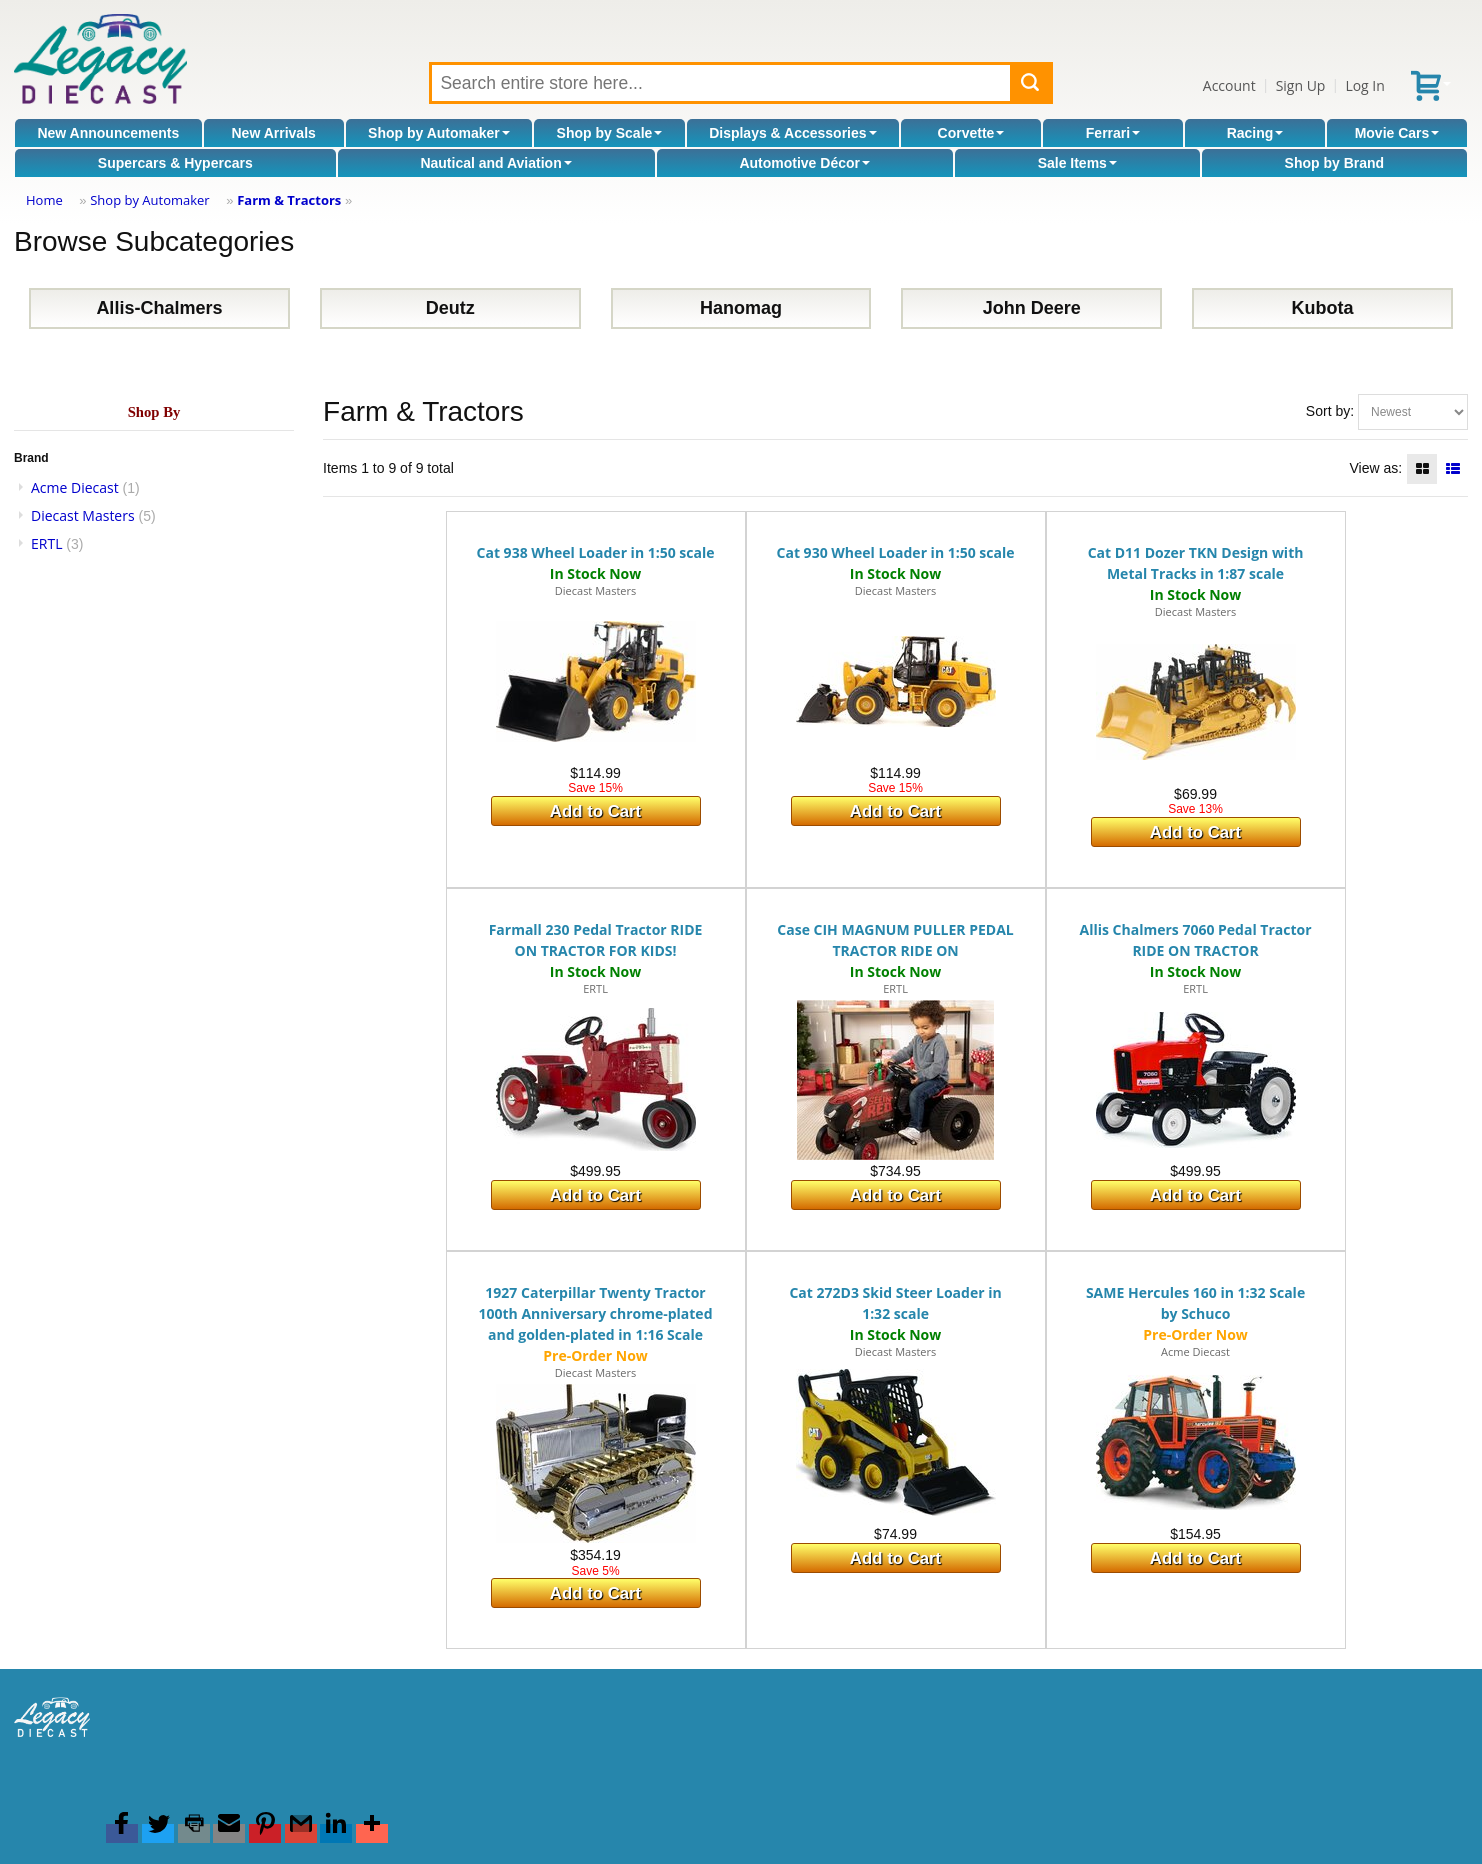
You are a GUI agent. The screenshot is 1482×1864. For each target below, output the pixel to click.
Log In (1364, 85)
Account (1229, 85)
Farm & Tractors (289, 200)
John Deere (1032, 308)
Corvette (971, 133)
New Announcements (108, 133)
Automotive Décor (804, 163)
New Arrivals (274, 133)
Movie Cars (1397, 133)
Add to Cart (595, 811)
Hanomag (741, 308)
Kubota (1323, 308)
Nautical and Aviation (495, 163)
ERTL (46, 543)
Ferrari (1113, 133)
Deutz (450, 308)
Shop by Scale (610, 133)
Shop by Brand (1335, 163)
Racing (1255, 133)
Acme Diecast (75, 487)
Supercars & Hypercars (175, 163)
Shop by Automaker (439, 133)
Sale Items (1077, 163)
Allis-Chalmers (159, 308)
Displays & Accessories (792, 133)
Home (44, 200)
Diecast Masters (83, 515)
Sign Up (1301, 85)
